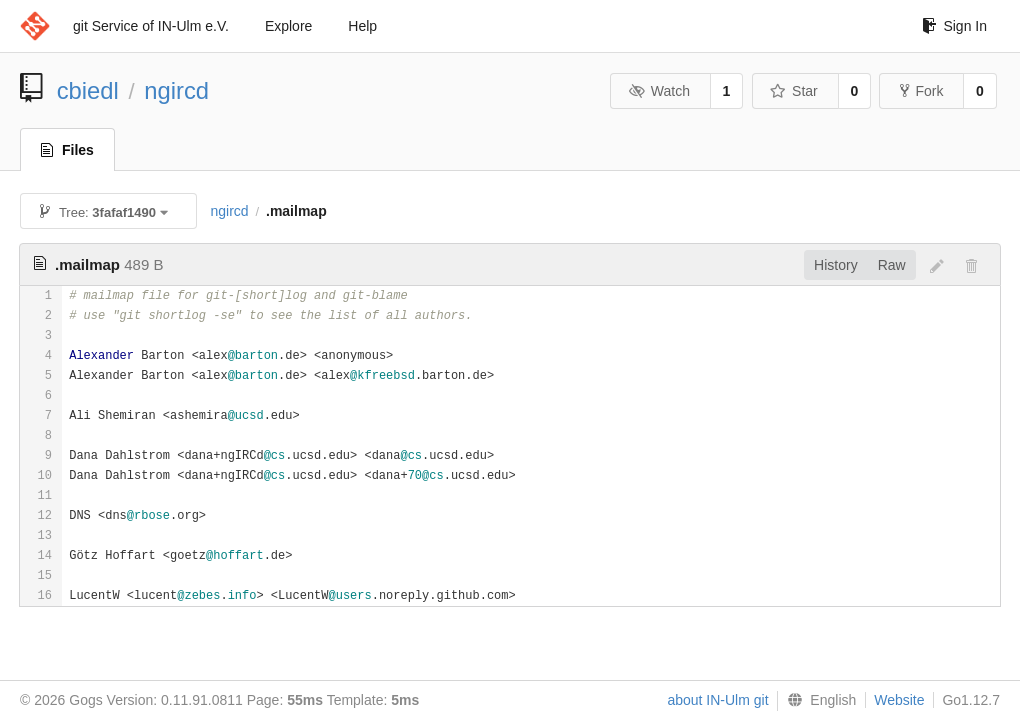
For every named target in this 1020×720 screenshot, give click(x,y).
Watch (659, 91)
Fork (921, 91)
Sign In (954, 26)
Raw (892, 265)
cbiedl (88, 90)
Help (362, 26)
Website (899, 700)
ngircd (176, 90)
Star (794, 91)
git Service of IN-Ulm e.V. (151, 26)
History (836, 265)
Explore (288, 26)
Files (67, 150)
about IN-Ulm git (717, 700)
